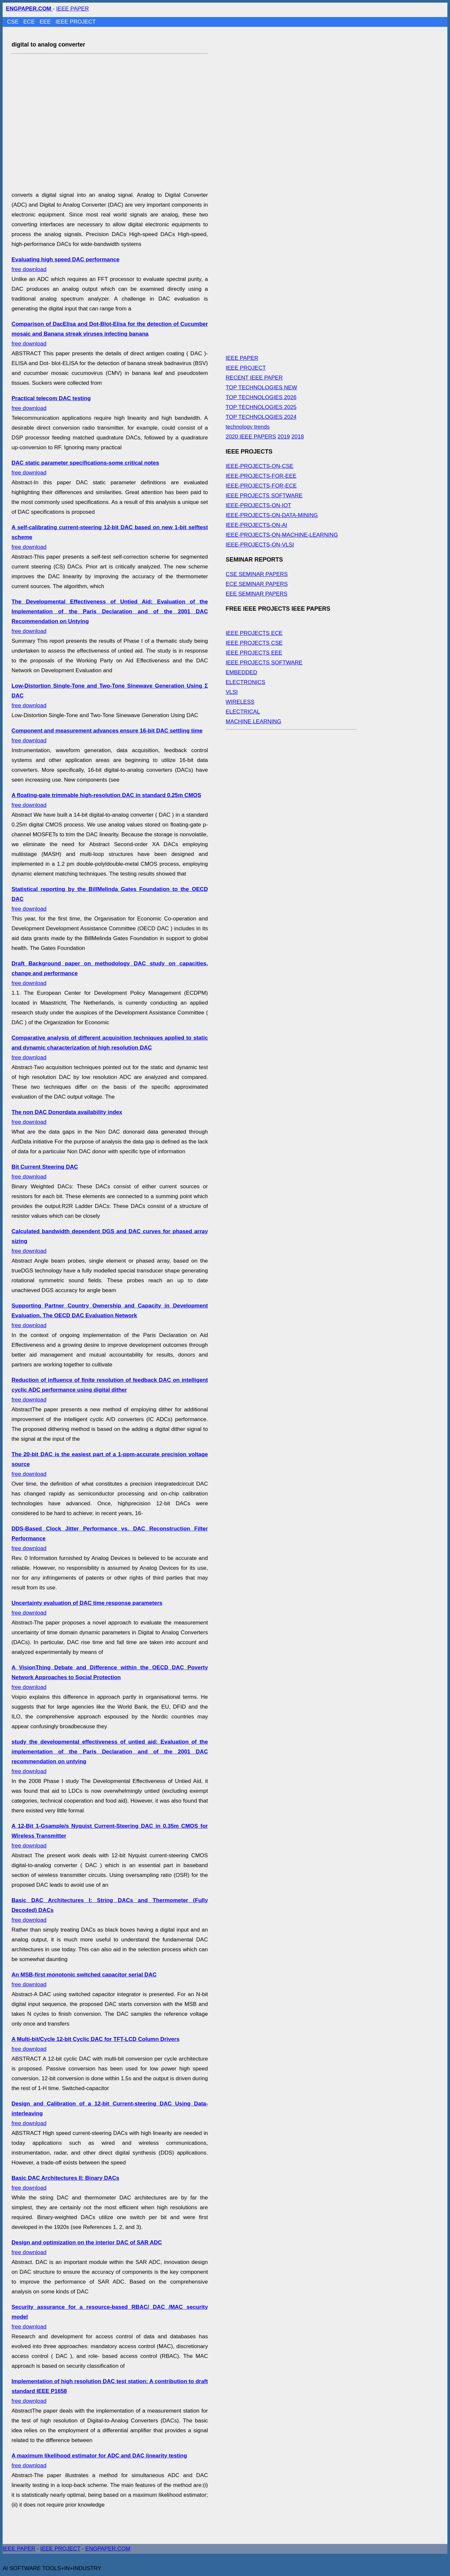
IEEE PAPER (72, 9)
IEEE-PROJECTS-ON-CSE (260, 466)
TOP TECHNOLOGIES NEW (261, 387)
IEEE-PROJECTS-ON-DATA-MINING (272, 515)
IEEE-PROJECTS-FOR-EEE (261, 476)
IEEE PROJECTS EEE (254, 653)
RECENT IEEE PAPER (254, 378)
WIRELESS (240, 702)
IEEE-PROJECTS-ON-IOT (258, 505)
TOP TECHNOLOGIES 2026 (261, 397)
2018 (298, 437)
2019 (284, 437)
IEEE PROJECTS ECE (254, 633)
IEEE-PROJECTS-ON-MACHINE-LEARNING (282, 535)
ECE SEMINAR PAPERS (257, 584)
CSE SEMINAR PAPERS (257, 574)
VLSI (232, 692)
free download (109, 334)
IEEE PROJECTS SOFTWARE (264, 495)
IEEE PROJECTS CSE (254, 643)
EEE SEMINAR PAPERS (257, 594)
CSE (13, 22)
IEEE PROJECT (76, 22)
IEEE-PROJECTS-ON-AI (256, 525)
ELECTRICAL (243, 712)
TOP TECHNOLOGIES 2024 (261, 417)
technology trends (248, 427)
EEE (46, 22)
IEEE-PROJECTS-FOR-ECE (261, 486)
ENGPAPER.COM (108, 2549)
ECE (29, 22)
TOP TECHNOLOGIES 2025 (261, 407)
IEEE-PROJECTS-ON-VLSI (260, 545)
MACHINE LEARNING (253, 721)
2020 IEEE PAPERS (251, 437)
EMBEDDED (241, 672)
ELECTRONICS (245, 682)
